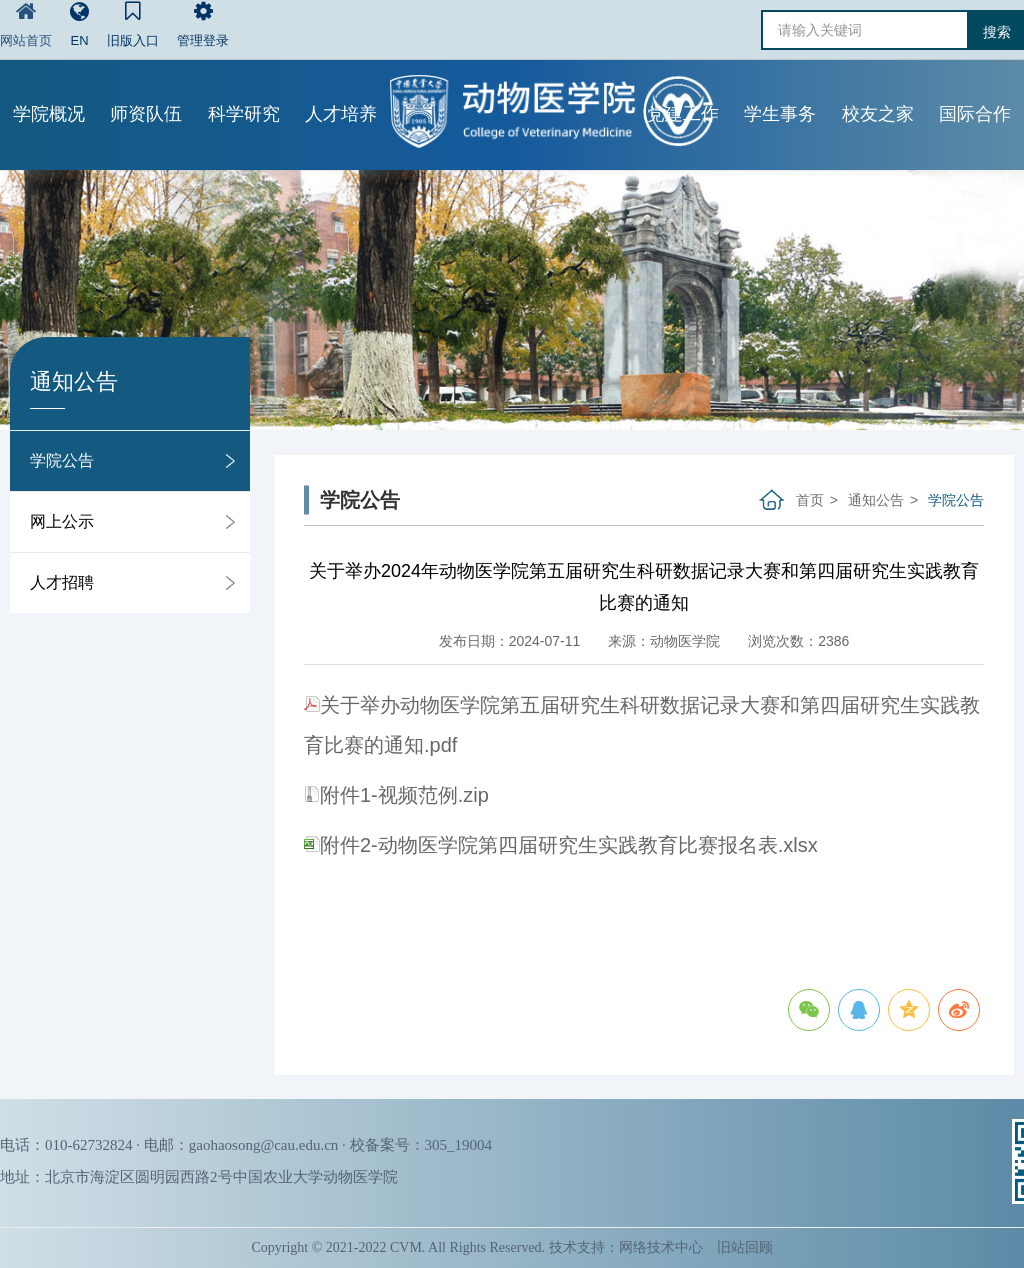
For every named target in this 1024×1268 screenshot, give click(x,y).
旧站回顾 (745, 1247)
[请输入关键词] (865, 30)
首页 (810, 500)
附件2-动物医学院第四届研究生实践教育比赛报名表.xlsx (561, 845)
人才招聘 (62, 582)
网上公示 (62, 521)
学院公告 (62, 460)
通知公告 (876, 500)
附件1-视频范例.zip (396, 795)
